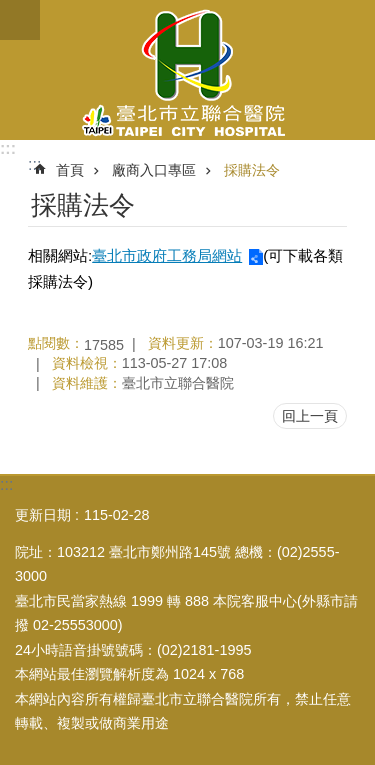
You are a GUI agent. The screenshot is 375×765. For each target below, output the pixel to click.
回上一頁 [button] (310, 416)
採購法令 (252, 170)
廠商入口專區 (154, 170)
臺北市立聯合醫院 (187, 70)
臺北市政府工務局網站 (167, 255)
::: (8, 148)
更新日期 (43, 515)
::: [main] (34, 164)
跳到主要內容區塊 (10, 10)
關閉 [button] (20, 20)
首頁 (70, 170)
